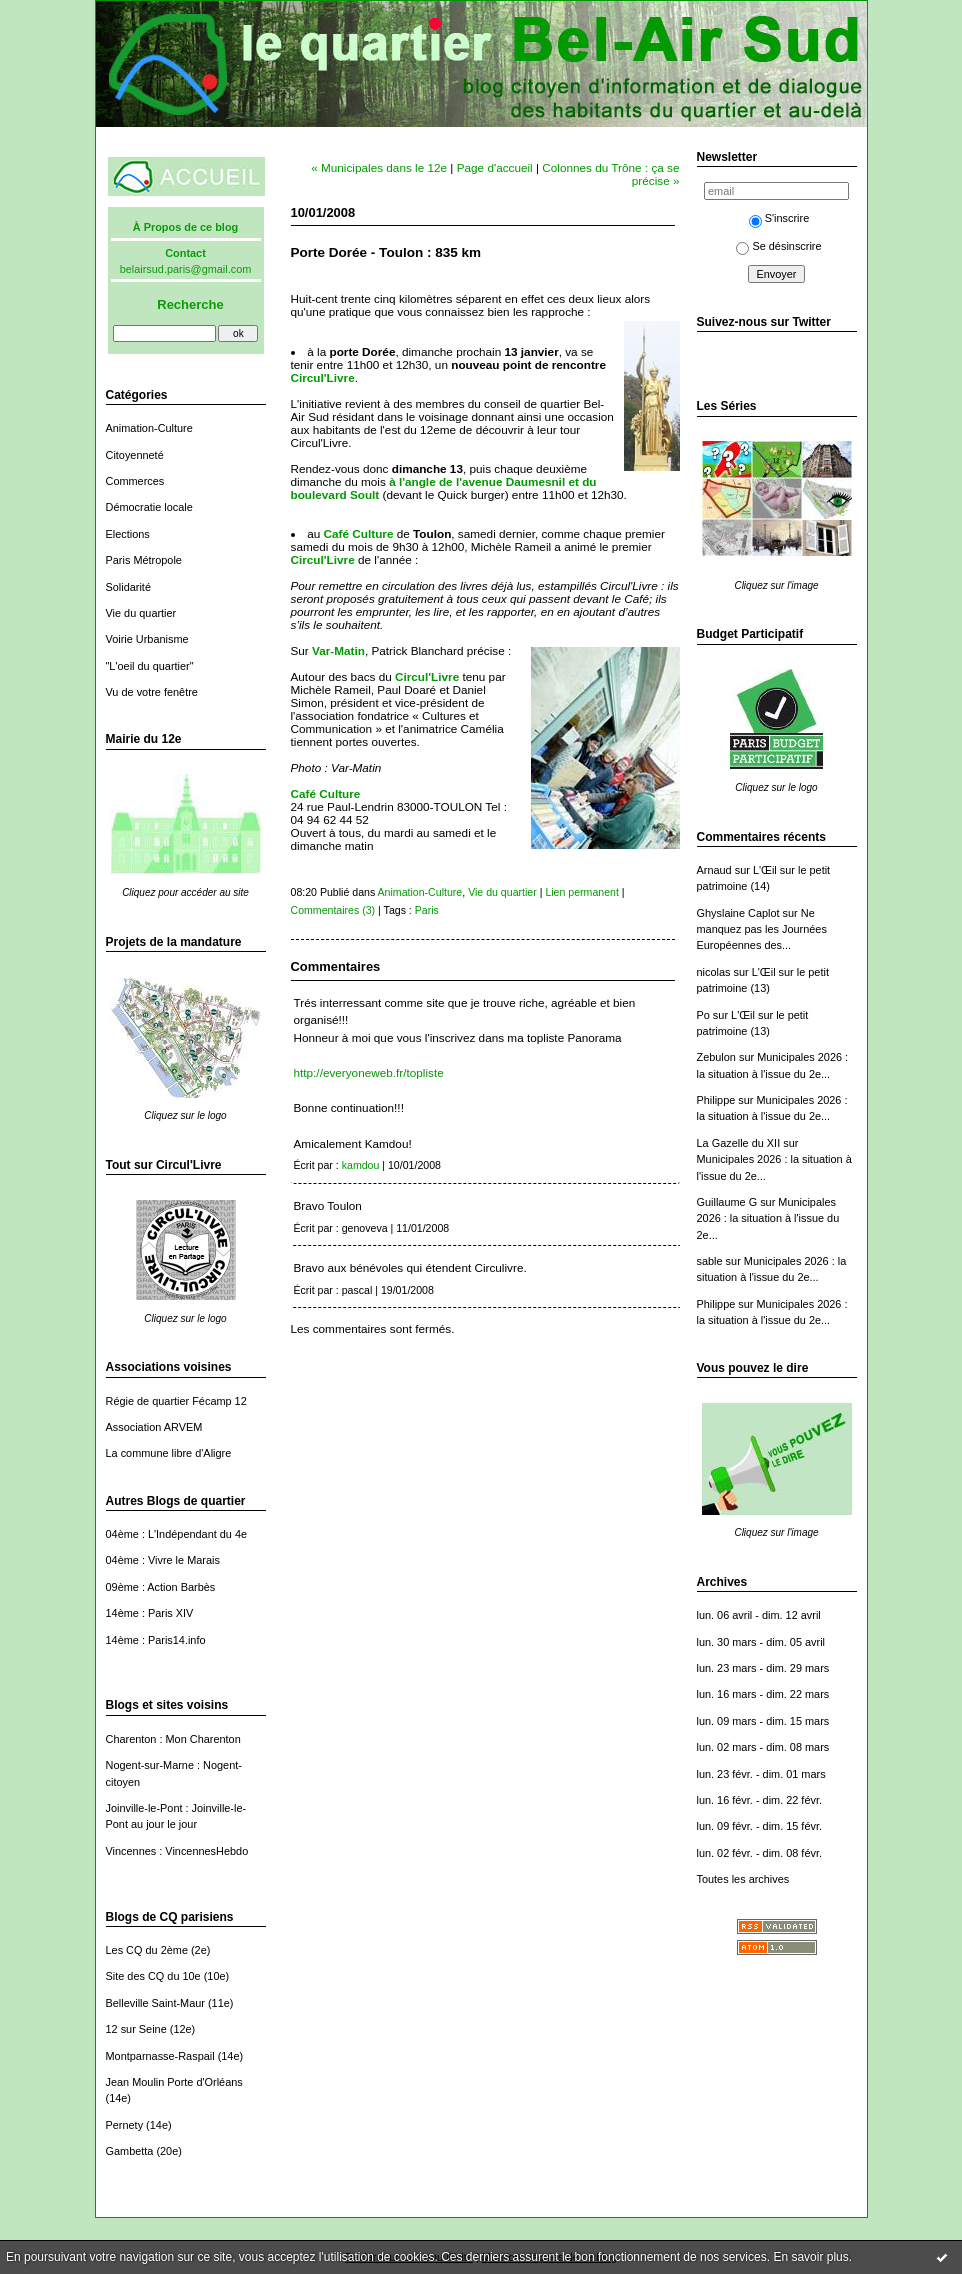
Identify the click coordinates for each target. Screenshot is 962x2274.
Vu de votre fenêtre (152, 692)
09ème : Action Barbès (161, 1587)
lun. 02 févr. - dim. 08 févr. (759, 1853)
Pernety (125, 2125)
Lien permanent (582, 892)
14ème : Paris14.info (156, 1640)
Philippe (716, 1100)
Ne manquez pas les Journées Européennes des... (762, 929)
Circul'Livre (323, 377)
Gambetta (130, 2151)
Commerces (135, 481)
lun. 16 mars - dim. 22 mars (763, 1694)
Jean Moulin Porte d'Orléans (174, 2082)
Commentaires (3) (333, 910)
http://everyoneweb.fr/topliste (369, 1072)
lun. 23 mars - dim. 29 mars (763, 1668)
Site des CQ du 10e (153, 1976)
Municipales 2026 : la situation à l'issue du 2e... (768, 1218)
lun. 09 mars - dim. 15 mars (763, 1721)
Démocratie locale (149, 507)
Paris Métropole (144, 560)
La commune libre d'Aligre (169, 1453)
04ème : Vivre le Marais (163, 1560)
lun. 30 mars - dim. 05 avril (761, 1642)
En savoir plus (810, 2257)
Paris (427, 910)
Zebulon (716, 1057)
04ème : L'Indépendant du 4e (177, 1534)
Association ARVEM (154, 1427)
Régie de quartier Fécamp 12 (176, 1401)
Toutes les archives (743, 1879)
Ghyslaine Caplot (738, 913)
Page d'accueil (495, 167)
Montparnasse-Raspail (160, 2056)
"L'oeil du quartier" (150, 666)
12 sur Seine (136, 2029)
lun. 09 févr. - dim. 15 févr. (759, 1826)
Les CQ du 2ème (147, 1950)
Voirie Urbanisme (147, 639)
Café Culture (359, 533)
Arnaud (714, 870)
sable (710, 1261)
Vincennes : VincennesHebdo (177, 1851)
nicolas (714, 972)
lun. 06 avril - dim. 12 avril (759, 1615)
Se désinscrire (778, 246)
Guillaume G (727, 1202)
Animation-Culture (149, 428)
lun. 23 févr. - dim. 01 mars (761, 1774)
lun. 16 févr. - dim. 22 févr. (759, 1800)
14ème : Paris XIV (150, 1613)
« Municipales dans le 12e (379, 167)
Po (703, 1015)
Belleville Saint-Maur (155, 2003)
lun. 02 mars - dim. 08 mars (763, 1747)
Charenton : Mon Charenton (173, 1739)
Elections (128, 534)
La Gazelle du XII (739, 1143)
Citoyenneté (135, 455)
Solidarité (128, 587)
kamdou (361, 1165)
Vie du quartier (141, 613)
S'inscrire (779, 218)
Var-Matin (338, 650)
